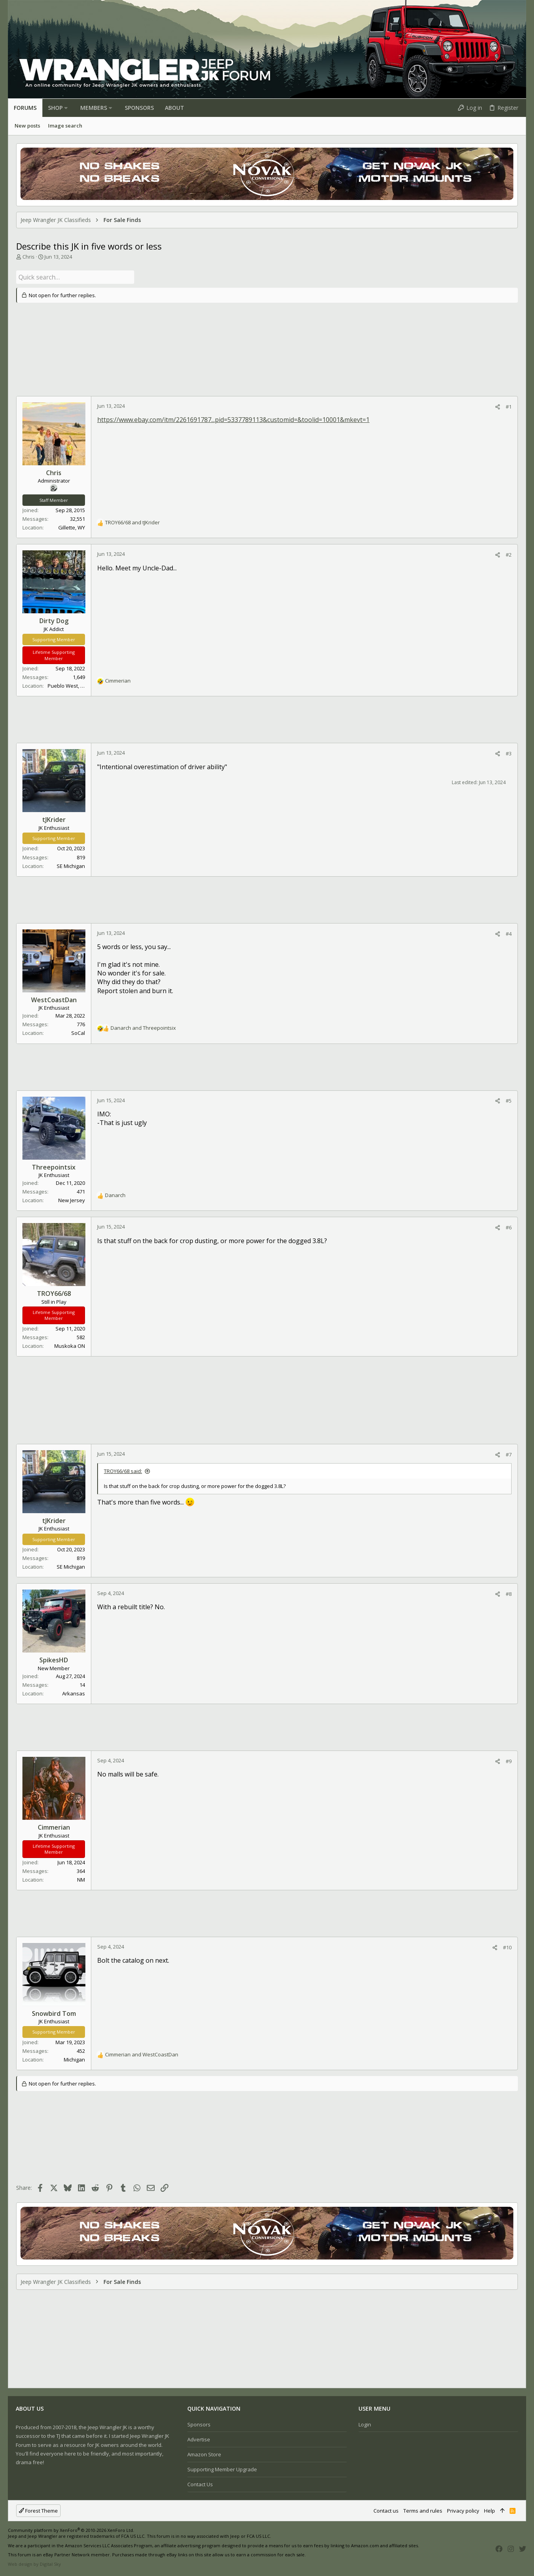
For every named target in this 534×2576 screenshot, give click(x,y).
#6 (509, 1226)
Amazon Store (204, 2454)
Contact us (200, 2484)
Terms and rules (422, 2510)
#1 (509, 405)
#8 (509, 1593)
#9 (509, 1760)
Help (489, 2510)
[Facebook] (499, 2548)
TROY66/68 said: (123, 1470)
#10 (507, 1946)
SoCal (78, 1032)
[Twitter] (522, 2548)
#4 (509, 932)
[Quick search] (75, 276)
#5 (509, 1099)
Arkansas (73, 1692)
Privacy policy (463, 2510)
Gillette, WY (71, 526)
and (132, 521)
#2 (509, 553)
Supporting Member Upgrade (222, 2469)
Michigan (74, 2058)
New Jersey (71, 1199)
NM (81, 1878)
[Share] (497, 405)
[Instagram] (510, 2548)
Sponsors (199, 2424)
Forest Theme (38, 2510)
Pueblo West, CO (67, 684)
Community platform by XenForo (71, 2530)
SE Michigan (71, 864)
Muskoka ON (69, 1345)
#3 (509, 752)
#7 (509, 1453)
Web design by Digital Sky (34, 2564)
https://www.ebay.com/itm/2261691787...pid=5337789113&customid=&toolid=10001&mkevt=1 (233, 419)
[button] (66, 108)
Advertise (198, 2439)
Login (364, 2424)
